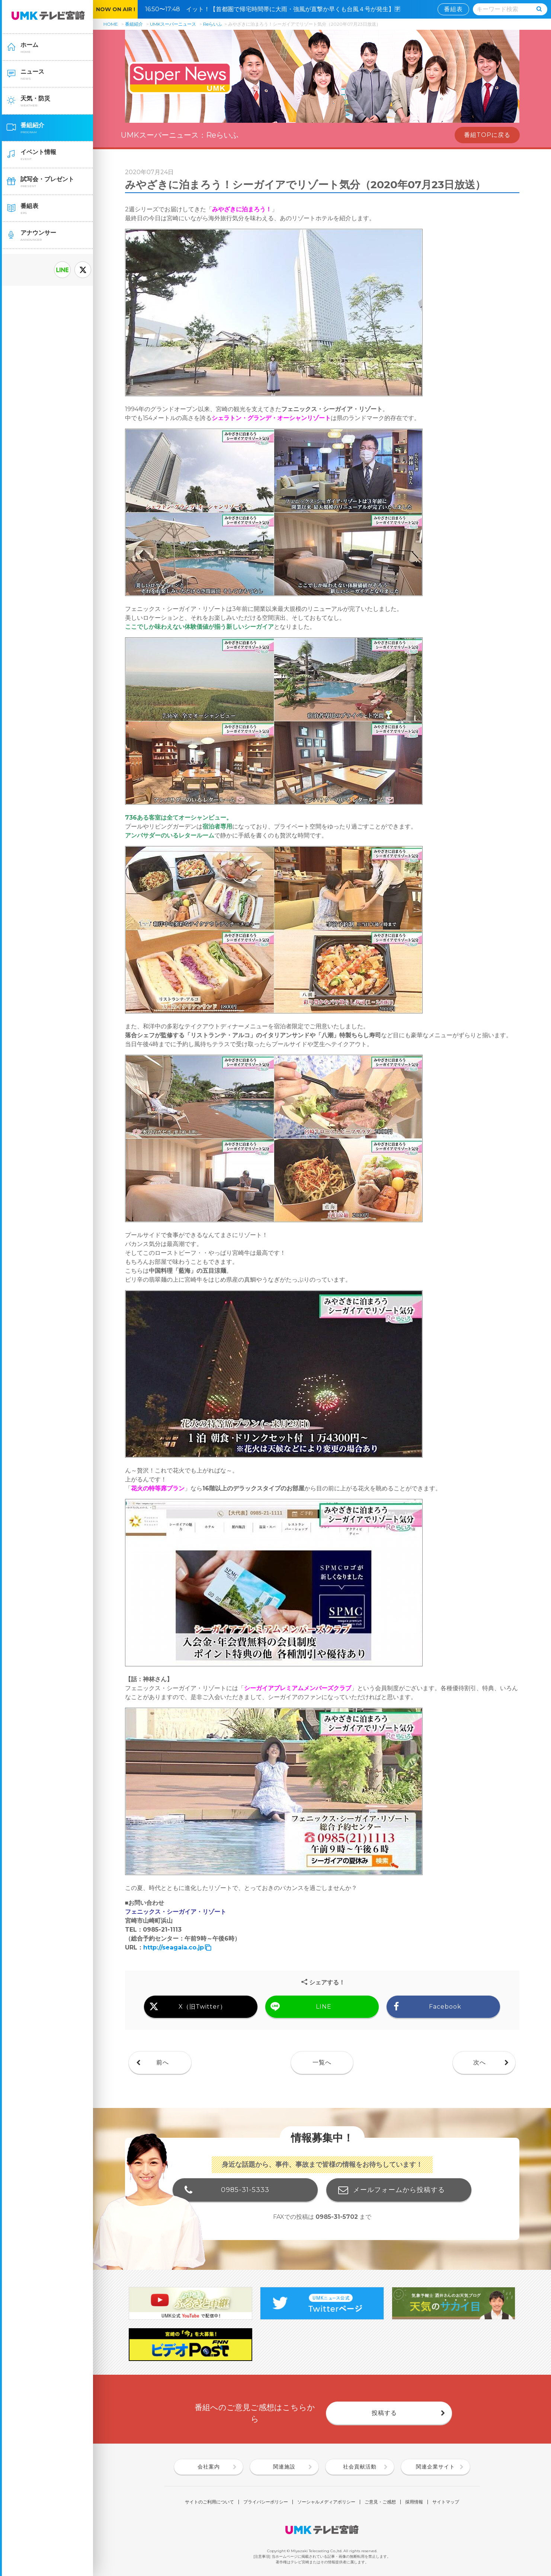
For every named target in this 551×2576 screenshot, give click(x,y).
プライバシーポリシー (265, 2502)
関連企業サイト (435, 2466)
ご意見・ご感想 (380, 2502)
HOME (110, 24)
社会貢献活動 (360, 2466)
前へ (162, 2062)
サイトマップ (445, 2502)
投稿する (384, 2412)
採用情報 (414, 2502)
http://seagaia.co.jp (173, 1947)
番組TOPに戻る (487, 134)
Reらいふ (212, 24)
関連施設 (284, 2466)
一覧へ (322, 2062)
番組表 (453, 9)
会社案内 (209, 2466)
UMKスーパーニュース (173, 24)
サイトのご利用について (209, 2502)
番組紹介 (134, 24)
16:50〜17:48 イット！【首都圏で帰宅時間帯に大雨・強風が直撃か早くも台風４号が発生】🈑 (275, 9)
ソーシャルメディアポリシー (326, 2502)
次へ (479, 2062)
